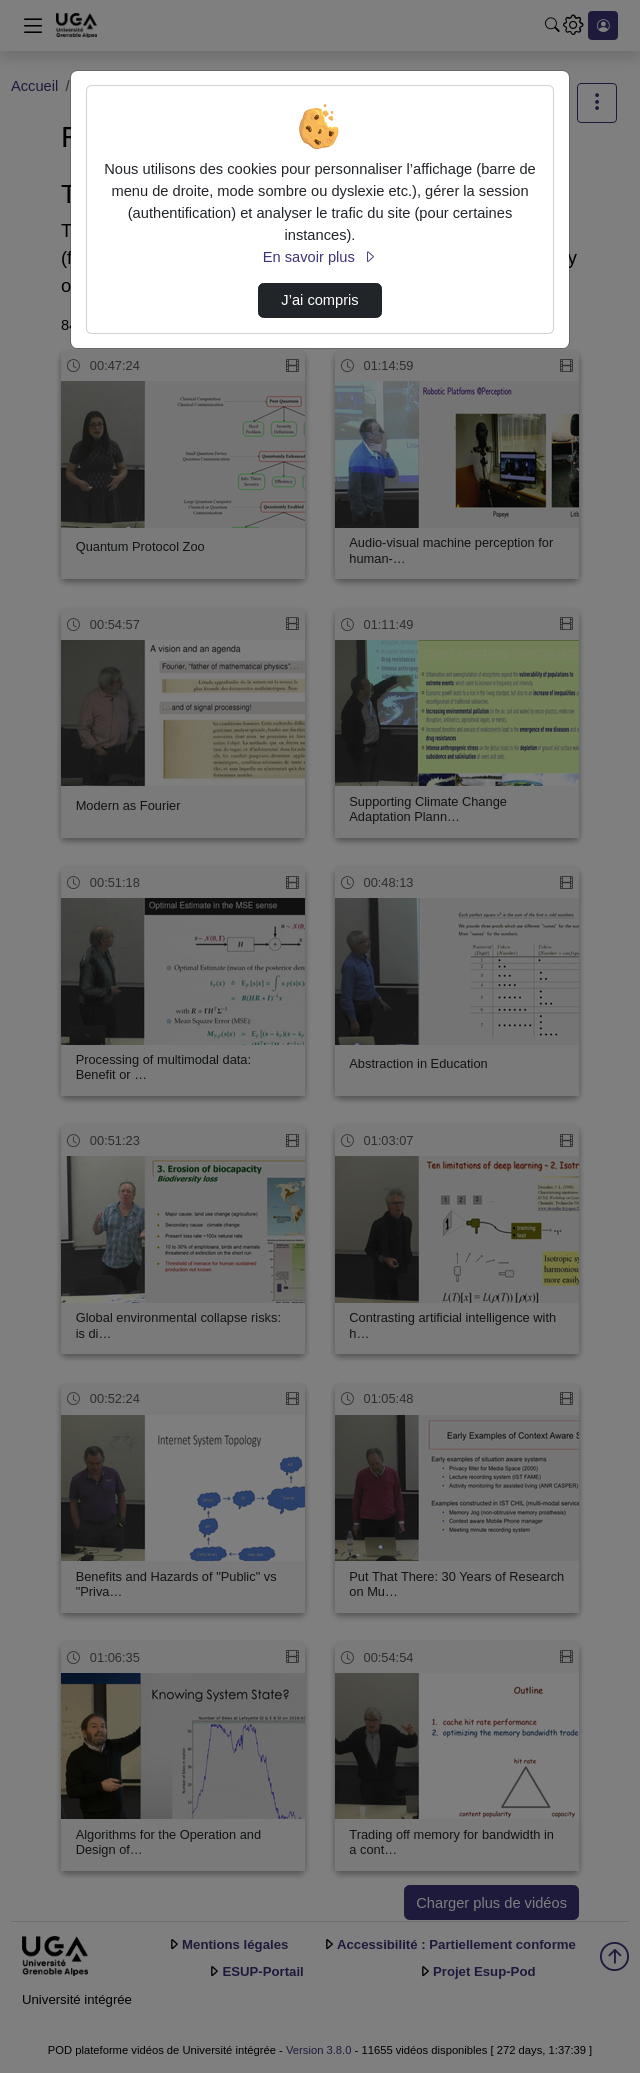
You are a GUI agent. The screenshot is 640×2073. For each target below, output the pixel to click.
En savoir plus (320, 257)
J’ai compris (319, 300)
